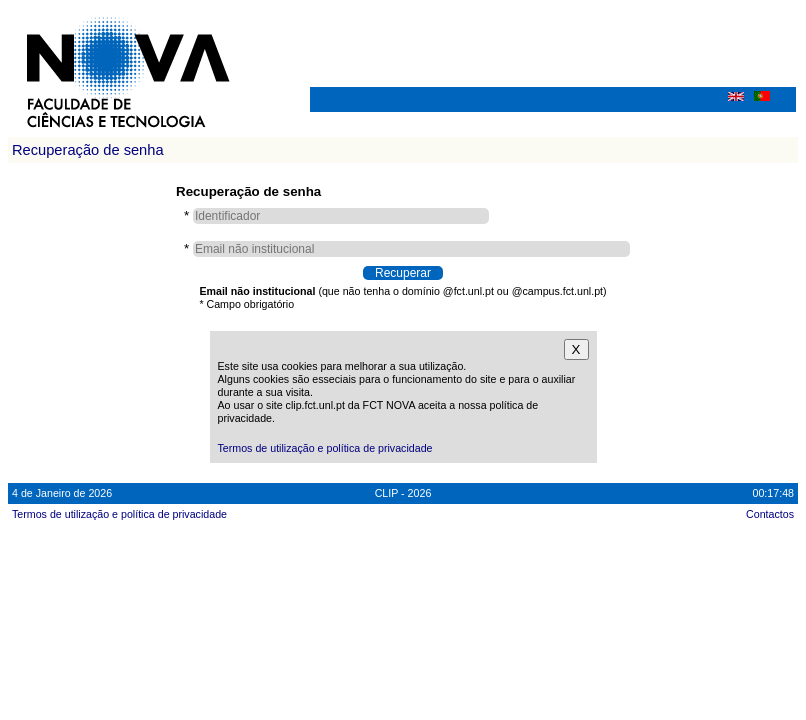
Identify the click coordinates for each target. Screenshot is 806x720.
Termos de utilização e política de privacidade (325, 448)
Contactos (770, 514)
